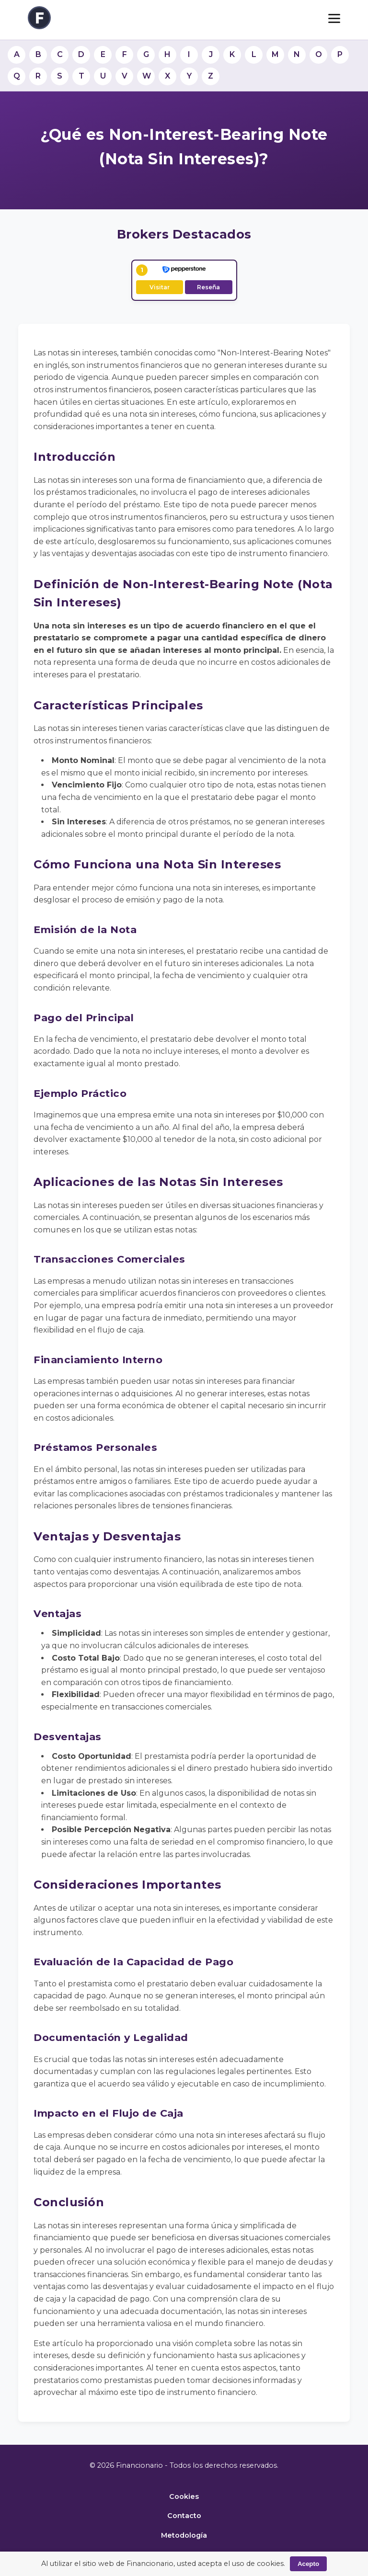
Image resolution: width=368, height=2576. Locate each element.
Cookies (184, 2496)
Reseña (208, 287)
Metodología (184, 2535)
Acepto (308, 2563)
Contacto (184, 2515)
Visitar (160, 287)
